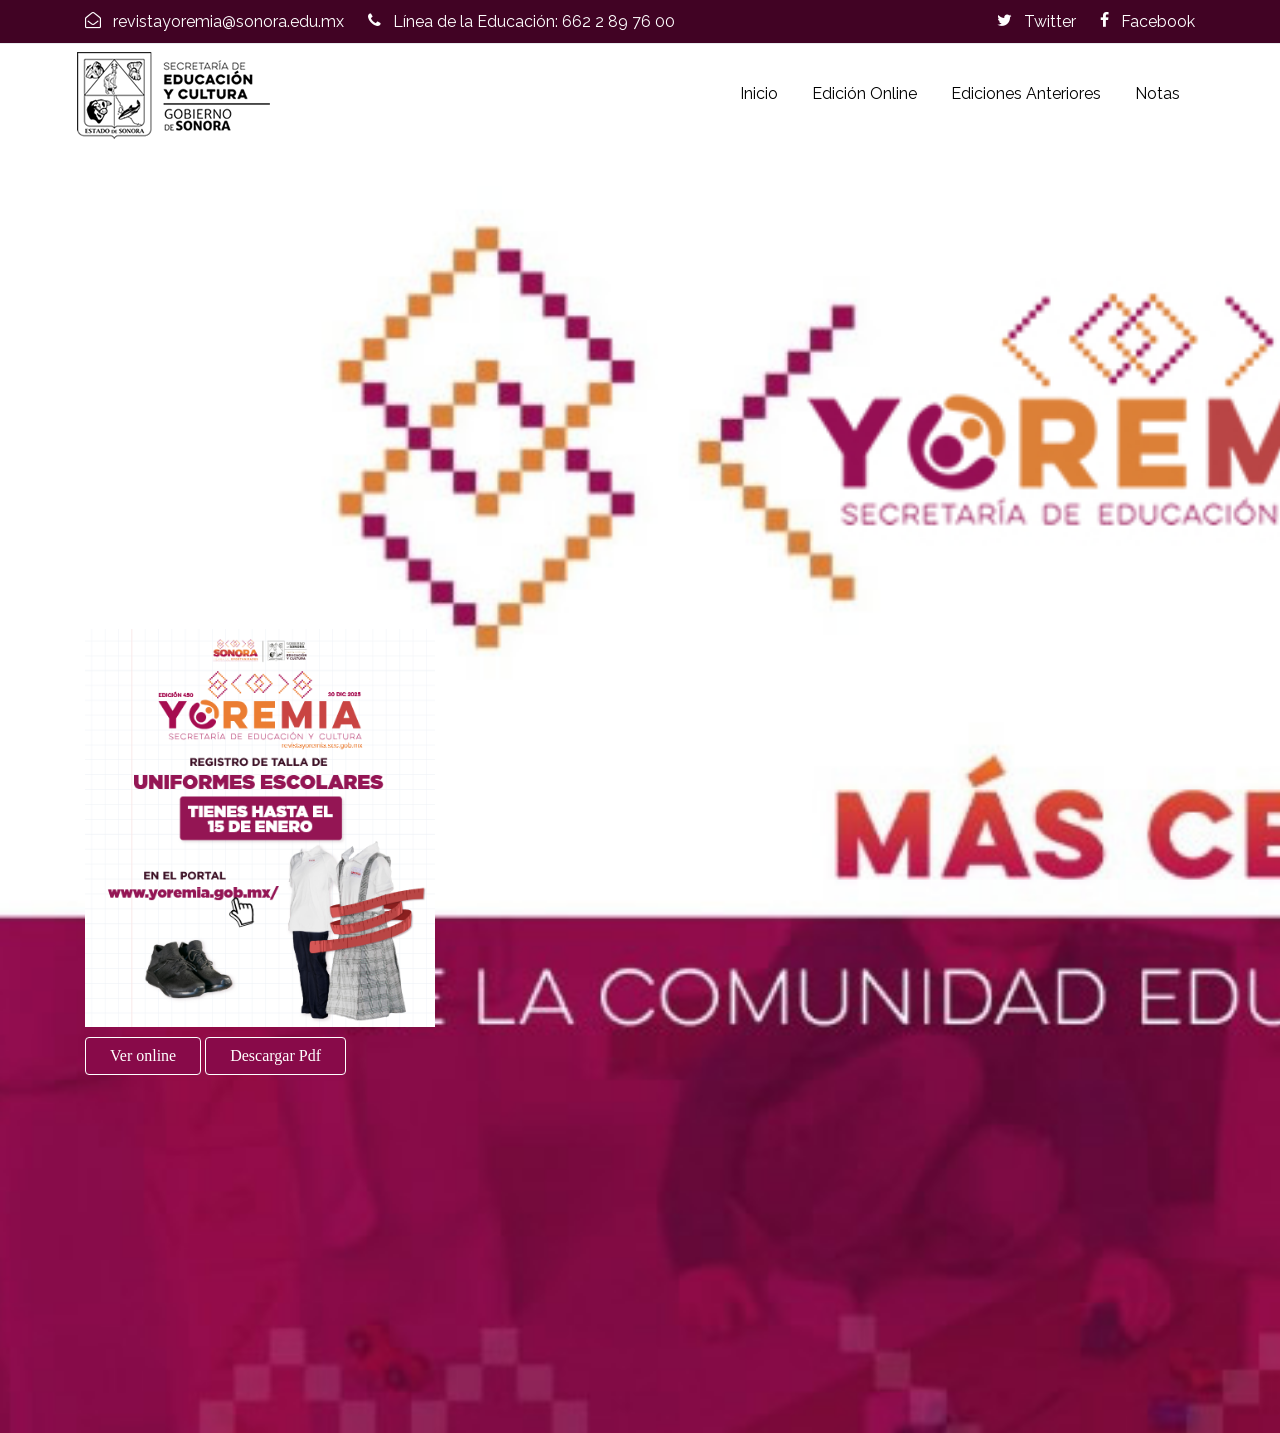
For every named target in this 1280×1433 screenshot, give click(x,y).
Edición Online (864, 93)
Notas (1157, 93)
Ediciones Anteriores (1026, 93)
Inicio (759, 93)
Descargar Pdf (275, 1055)
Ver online (143, 1055)
